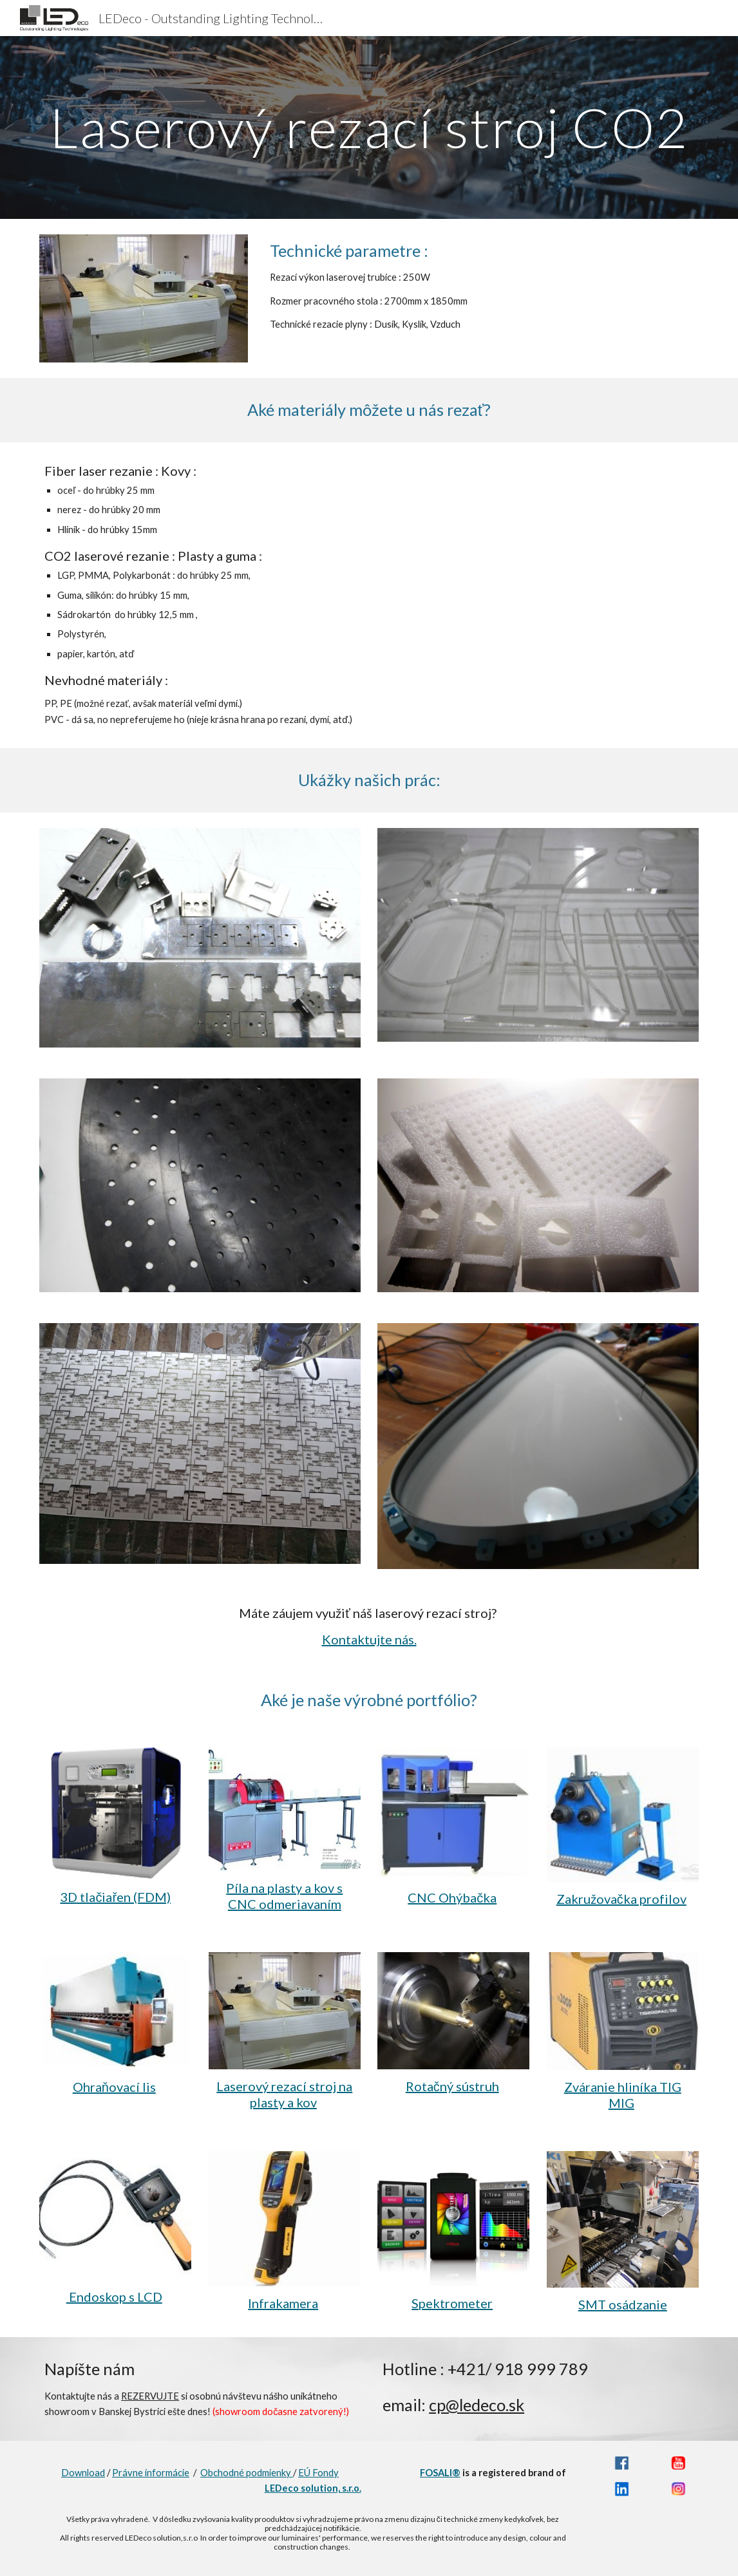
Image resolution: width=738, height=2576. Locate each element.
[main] (369, 127)
